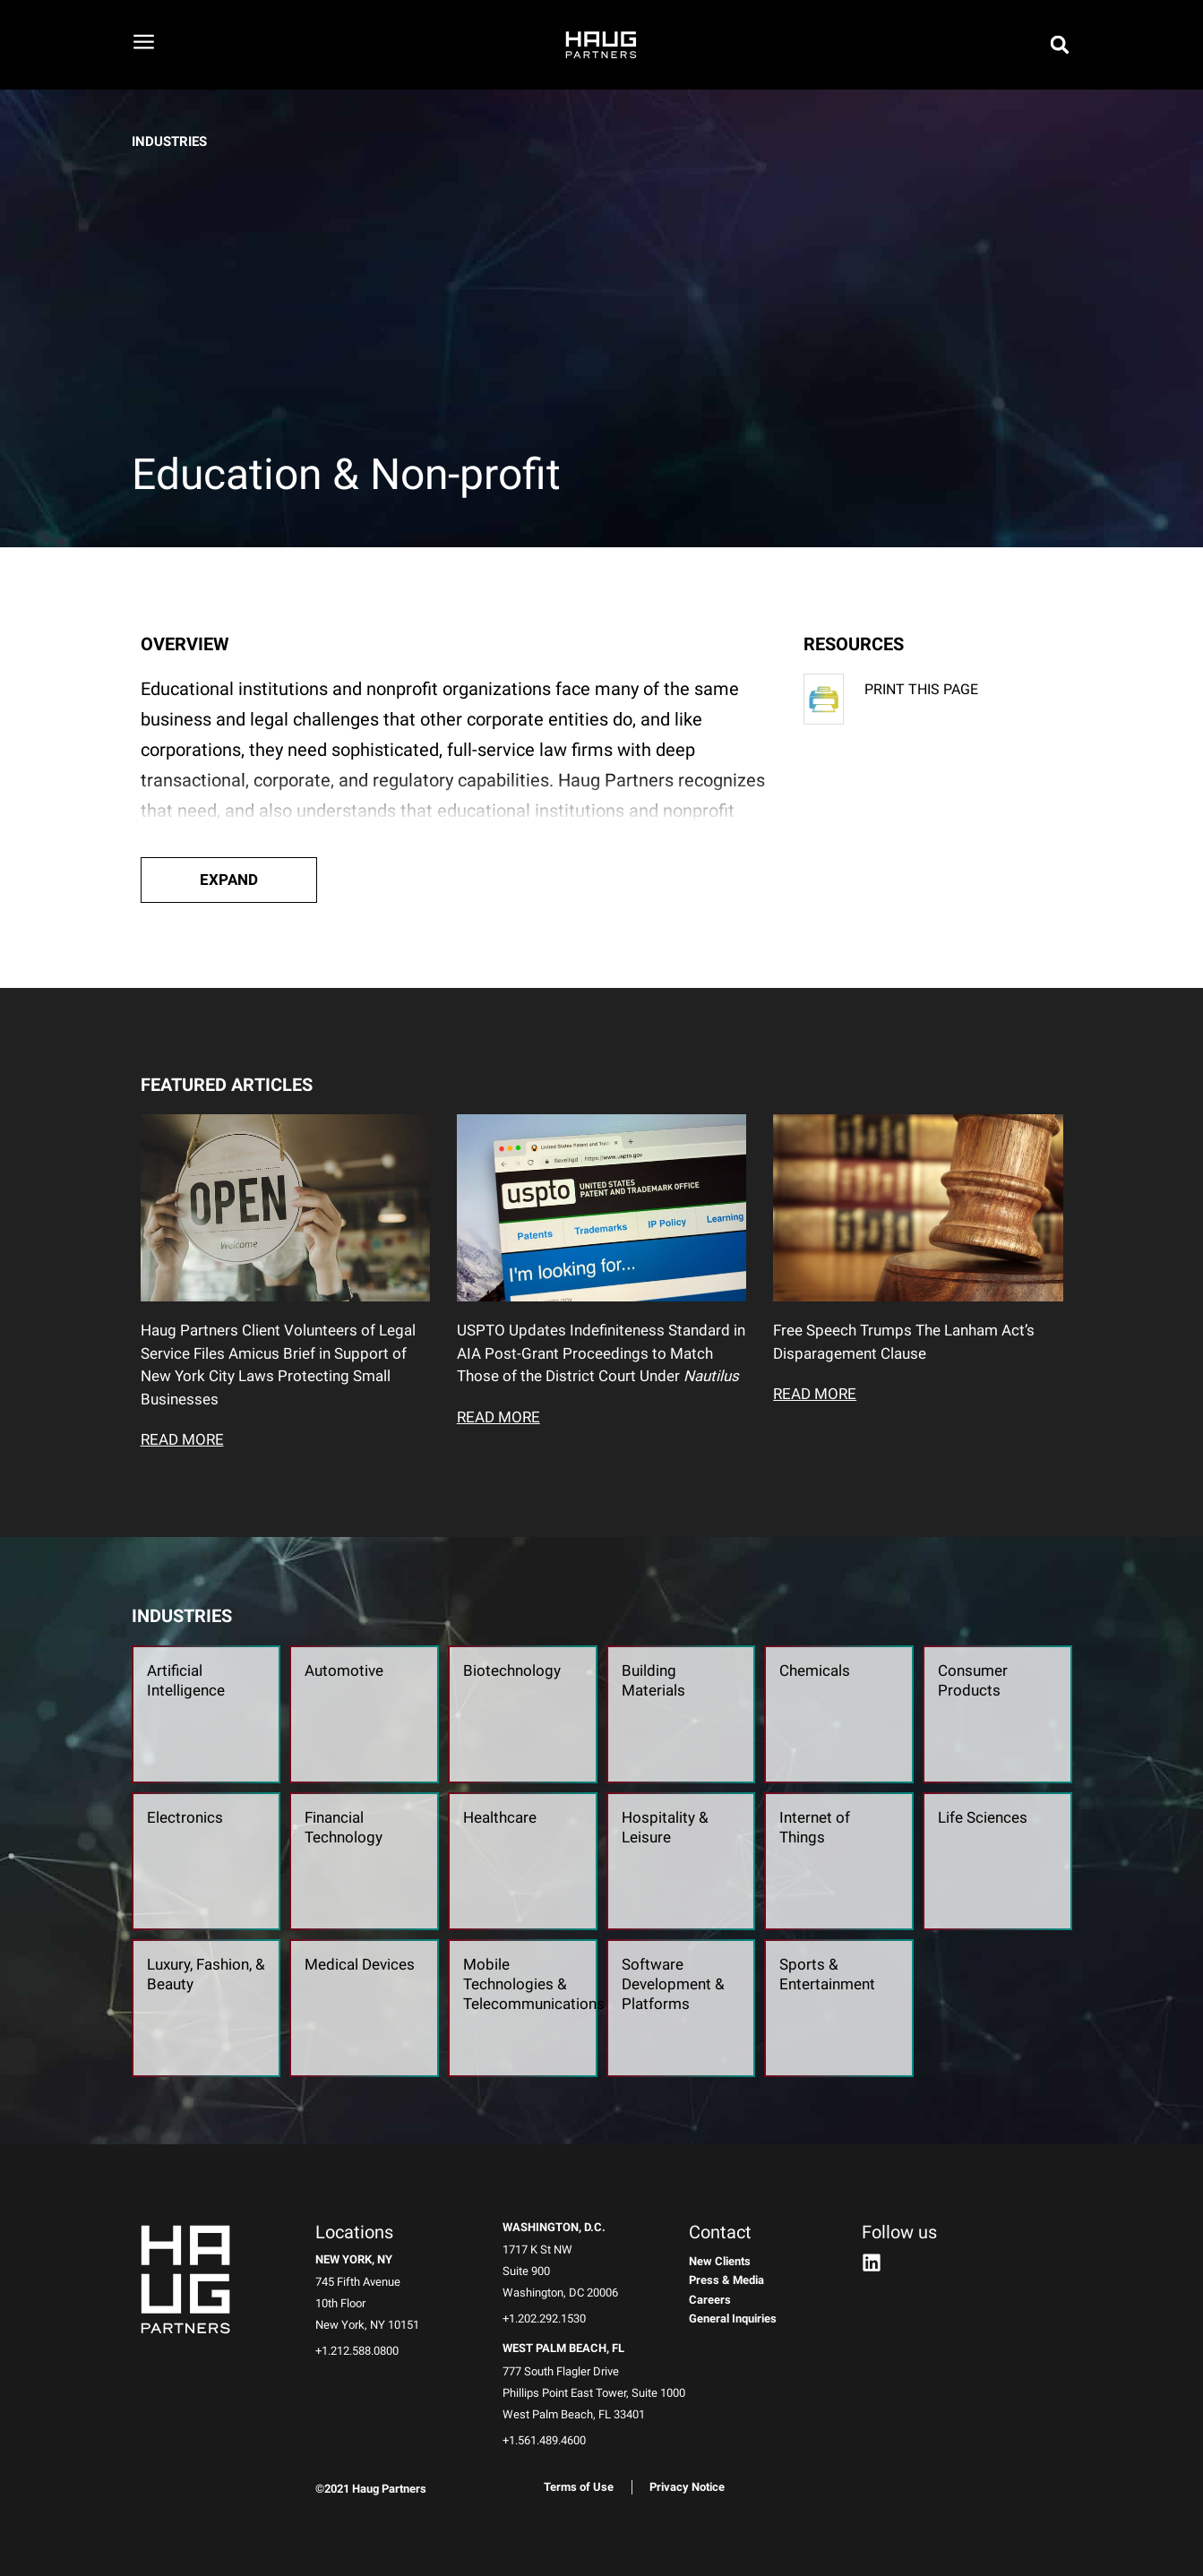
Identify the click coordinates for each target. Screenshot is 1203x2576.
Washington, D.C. (554, 2227)
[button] (229, 880)
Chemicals (814, 1670)
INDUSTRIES (169, 141)
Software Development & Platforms (673, 1984)
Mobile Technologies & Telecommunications (534, 1984)
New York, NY (353, 2259)
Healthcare (500, 1817)
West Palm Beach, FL (563, 2348)
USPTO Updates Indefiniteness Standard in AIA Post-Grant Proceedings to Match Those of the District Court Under (601, 1353)
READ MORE (182, 1439)
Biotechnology (512, 1670)
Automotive (344, 1670)
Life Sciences (982, 1817)
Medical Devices (360, 1964)
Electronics (185, 1817)
